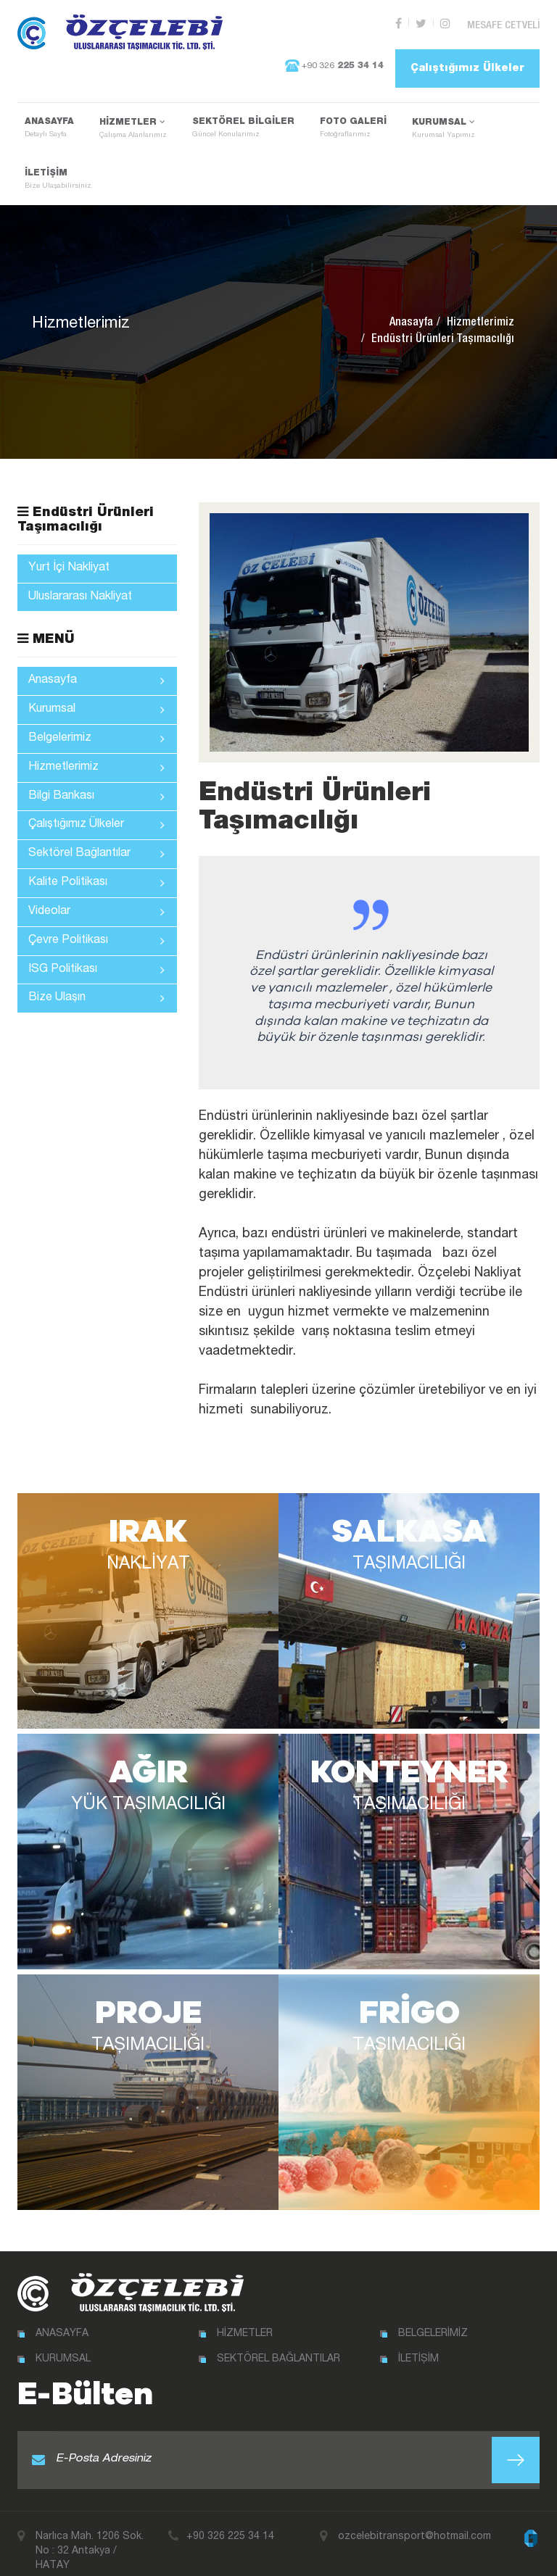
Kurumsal (96, 709)
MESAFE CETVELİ (509, 24)
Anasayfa (411, 323)
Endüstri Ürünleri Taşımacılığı (85, 519)
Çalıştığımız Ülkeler (467, 64)
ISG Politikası (96, 970)
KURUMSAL (443, 128)
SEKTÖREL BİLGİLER (243, 128)
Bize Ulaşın (96, 999)
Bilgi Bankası (96, 796)
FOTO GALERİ (353, 128)
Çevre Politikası (96, 941)
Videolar (96, 912)
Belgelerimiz (96, 738)
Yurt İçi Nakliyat (69, 568)
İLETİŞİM (58, 180)
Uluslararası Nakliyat (80, 597)
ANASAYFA (49, 128)
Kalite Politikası (96, 883)
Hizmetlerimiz (480, 323)
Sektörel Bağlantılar (96, 854)
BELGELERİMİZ (433, 2319)
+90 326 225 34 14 (230, 2522)
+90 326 (325, 64)
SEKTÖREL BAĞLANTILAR (278, 2344)
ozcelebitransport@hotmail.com (414, 2522)
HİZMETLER (133, 128)
